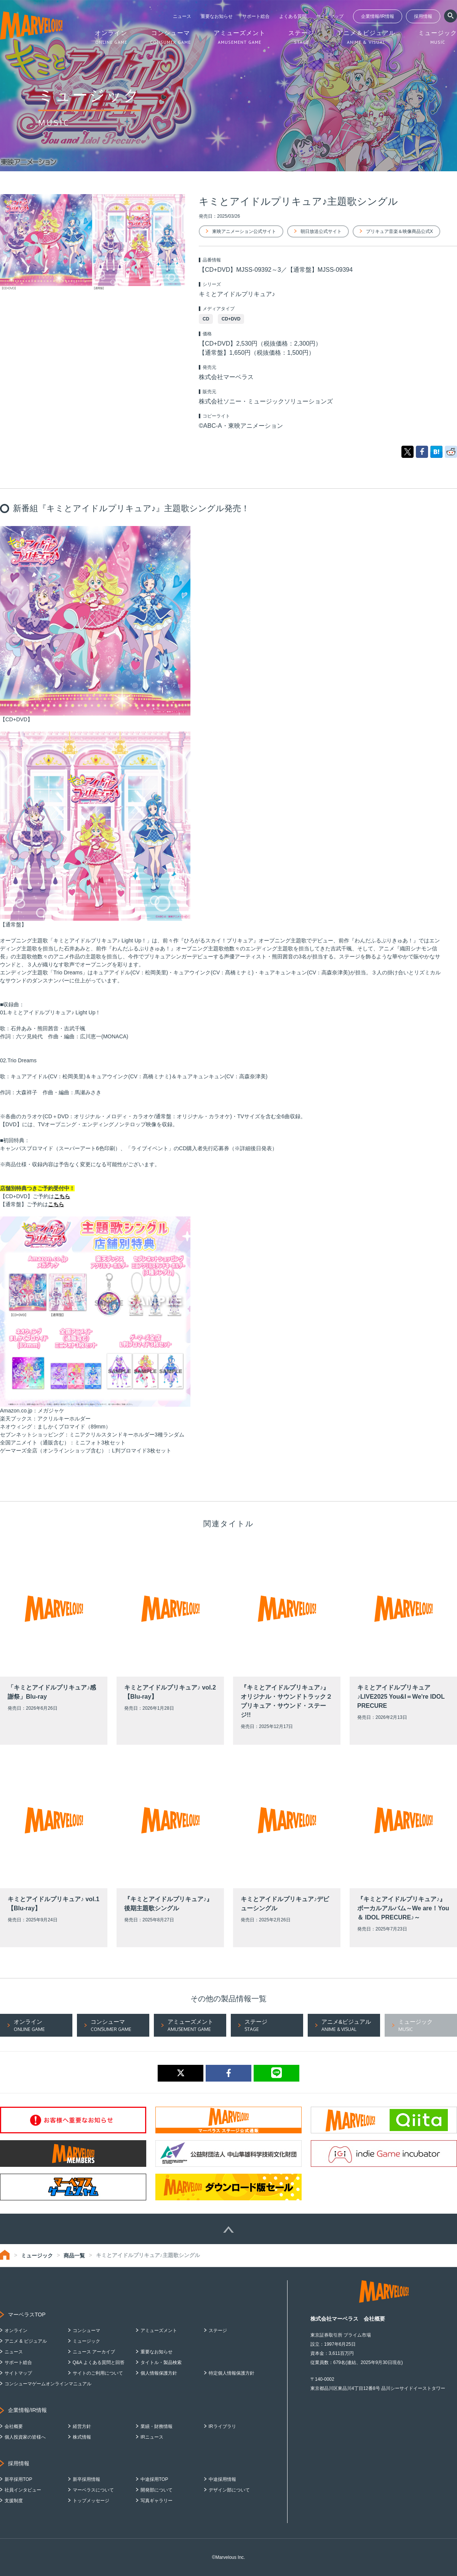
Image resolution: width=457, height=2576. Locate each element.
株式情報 (82, 2437)
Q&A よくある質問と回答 (99, 2362)
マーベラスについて (93, 2490)
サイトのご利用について (98, 2373)
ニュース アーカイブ (94, 2351)
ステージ (218, 2330)
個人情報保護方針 (159, 2373)
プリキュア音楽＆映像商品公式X (399, 231)
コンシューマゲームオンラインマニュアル (48, 2383)
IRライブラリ (222, 2426)
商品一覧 (74, 2255)
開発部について (157, 2490)
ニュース (182, 16)
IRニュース (152, 2437)
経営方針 (82, 2426)
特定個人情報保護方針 (231, 2373)
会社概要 (14, 2426)
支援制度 (14, 2500)
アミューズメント (159, 2330)
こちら (62, 1196)
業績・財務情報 (157, 2426)
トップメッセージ (91, 2500)
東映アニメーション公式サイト (244, 231)
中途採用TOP (154, 2479)
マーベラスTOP (27, 2314)
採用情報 (423, 16)
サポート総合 (256, 16)
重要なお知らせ (217, 16)
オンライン (16, 2330)
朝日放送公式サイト (321, 231)
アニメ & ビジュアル (26, 2341)
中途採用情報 (222, 2479)
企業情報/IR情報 (377, 16)
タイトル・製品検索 (161, 2362)
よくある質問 (293, 16)
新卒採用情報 (86, 2479)
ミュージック (37, 2255)
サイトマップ (330, 16)
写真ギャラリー (157, 2500)
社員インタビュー (23, 2490)
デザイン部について (229, 2490)
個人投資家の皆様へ (25, 2437)
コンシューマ (86, 2330)
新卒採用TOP (18, 2479)
